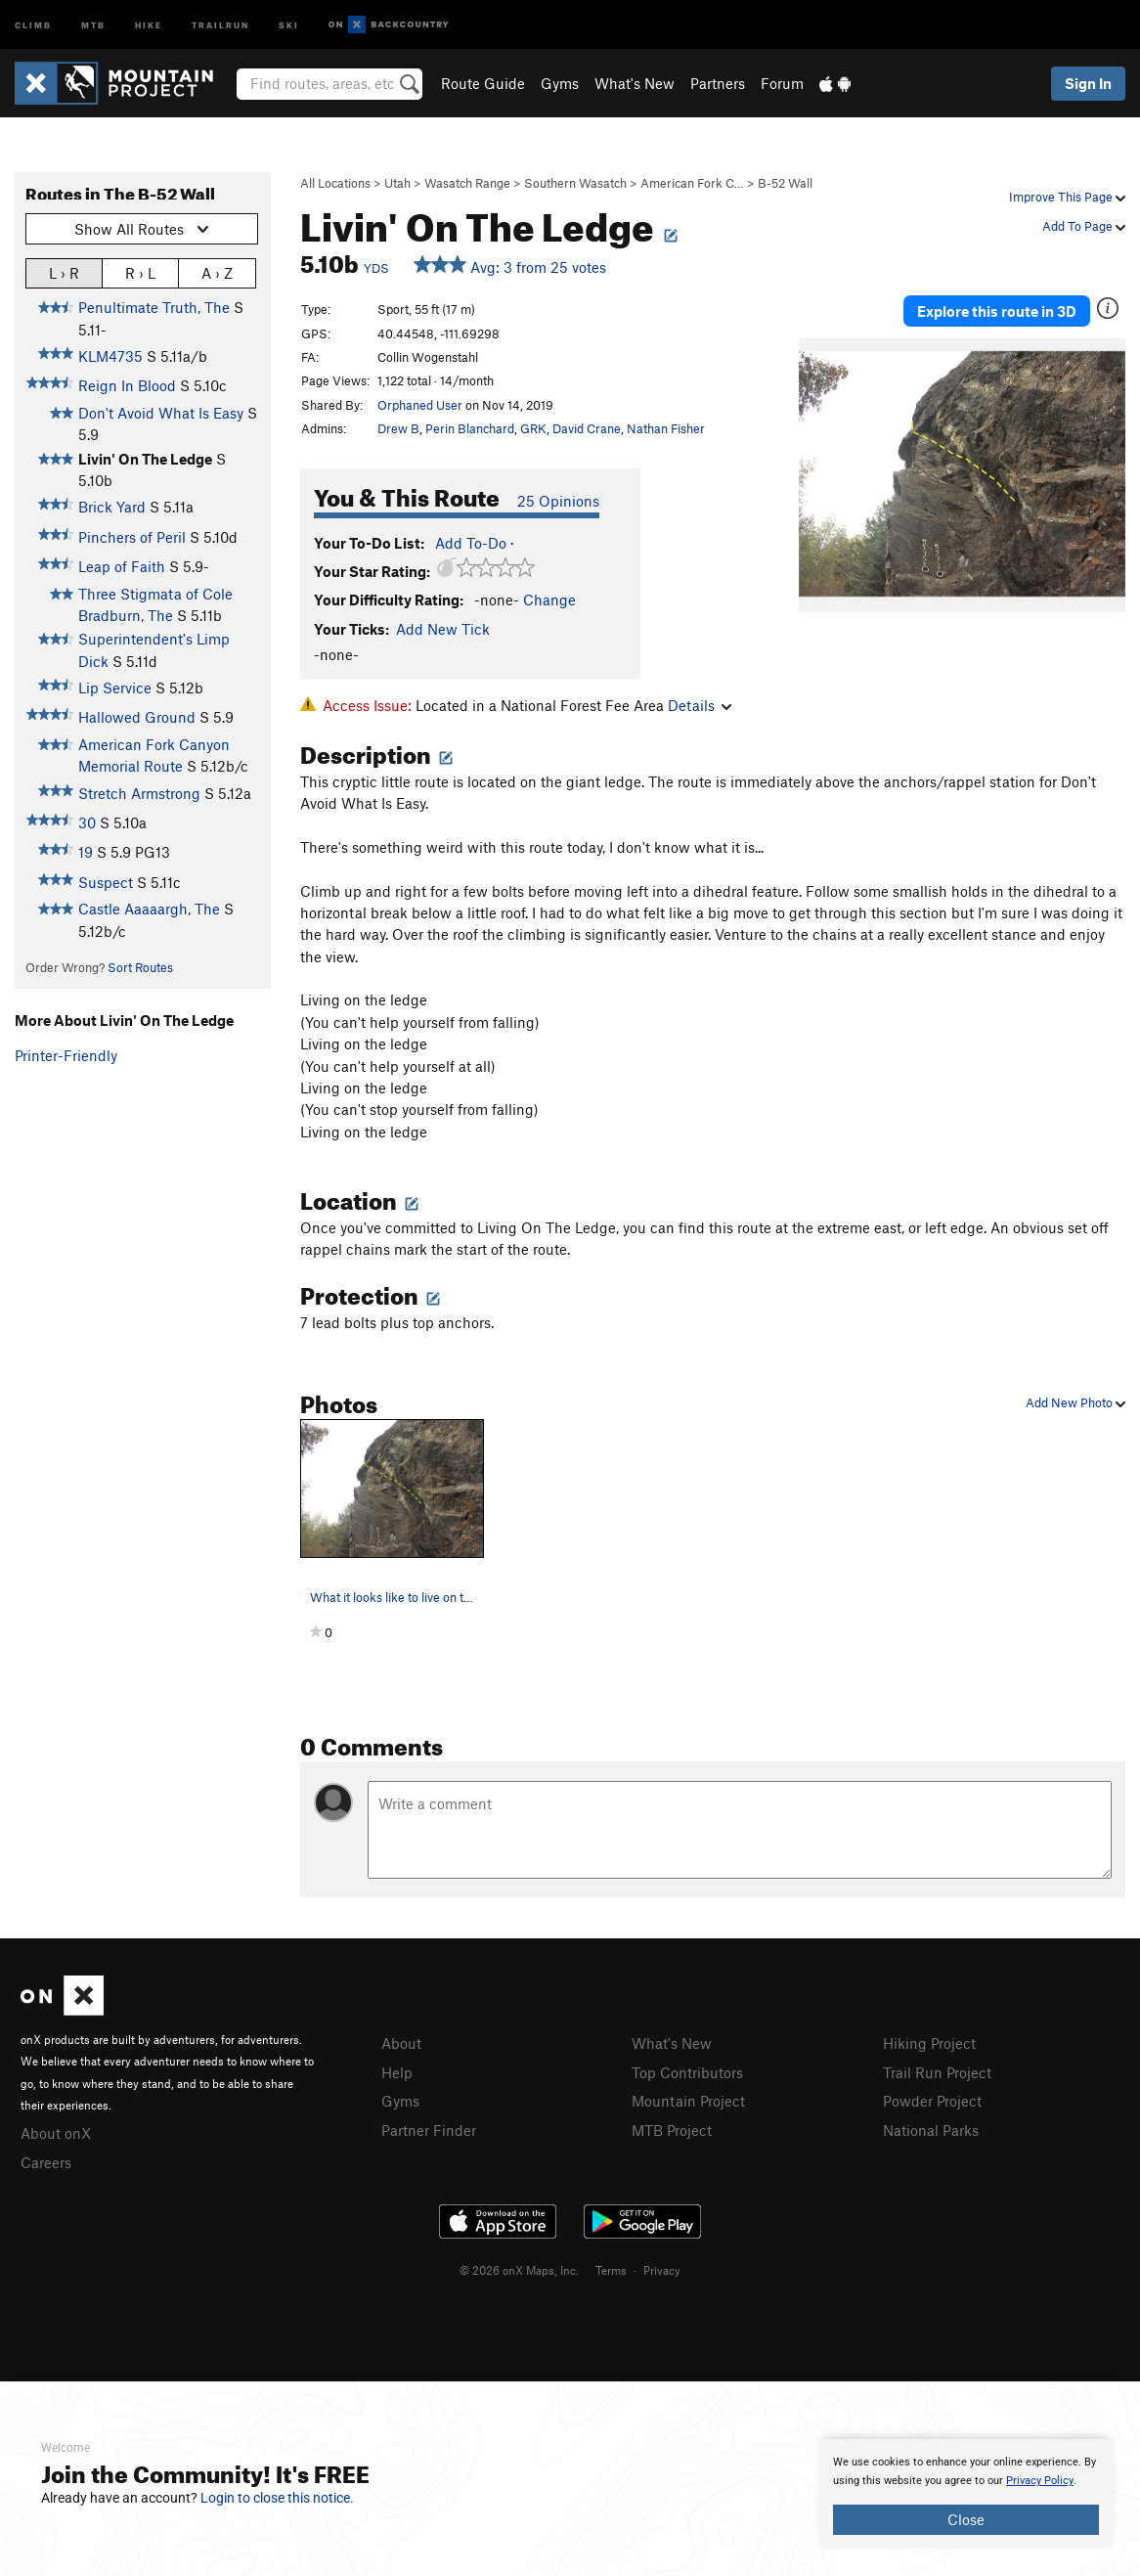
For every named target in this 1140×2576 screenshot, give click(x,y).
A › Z (217, 272)
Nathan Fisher (666, 428)
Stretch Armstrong (139, 793)
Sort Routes (140, 967)
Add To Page (1083, 226)
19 (85, 852)
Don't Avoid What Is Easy (160, 413)
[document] (966, 2494)
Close (966, 2519)
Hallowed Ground (137, 717)
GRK (533, 428)
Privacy (661, 2270)
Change (549, 599)
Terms (611, 2270)
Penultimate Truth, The (154, 307)
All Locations (335, 183)
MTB (93, 24)
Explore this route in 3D (996, 311)
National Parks (931, 2130)
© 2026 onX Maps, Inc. (519, 2270)
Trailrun (220, 24)
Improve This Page (1067, 196)
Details (699, 705)
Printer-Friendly (66, 1055)
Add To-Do (470, 543)
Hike (148, 24)
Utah (397, 183)
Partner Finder (428, 2130)
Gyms (560, 83)
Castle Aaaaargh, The (149, 908)
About (401, 2043)
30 (87, 822)
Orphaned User (419, 405)
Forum (782, 83)
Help (397, 2072)
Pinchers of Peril (132, 537)
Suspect (105, 882)
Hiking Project (929, 2043)
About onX (56, 2133)
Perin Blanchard (469, 428)
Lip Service (115, 687)
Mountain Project (688, 2101)
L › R (64, 272)
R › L (140, 272)
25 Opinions (558, 501)
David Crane (586, 428)
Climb (33, 24)
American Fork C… (692, 183)
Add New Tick (443, 629)
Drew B (398, 428)
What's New (634, 83)
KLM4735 (110, 356)
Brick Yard (112, 506)
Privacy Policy (1040, 2480)
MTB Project (672, 2130)
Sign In (1088, 83)
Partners (717, 83)
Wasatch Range (467, 183)
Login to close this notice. (277, 2498)
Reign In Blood (127, 385)
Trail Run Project (937, 2072)
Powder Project (932, 2101)
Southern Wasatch (575, 183)
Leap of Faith (121, 566)
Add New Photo (1075, 1402)
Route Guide (483, 83)
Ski (289, 24)
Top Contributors (687, 2072)
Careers (46, 2162)
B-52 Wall (785, 183)
